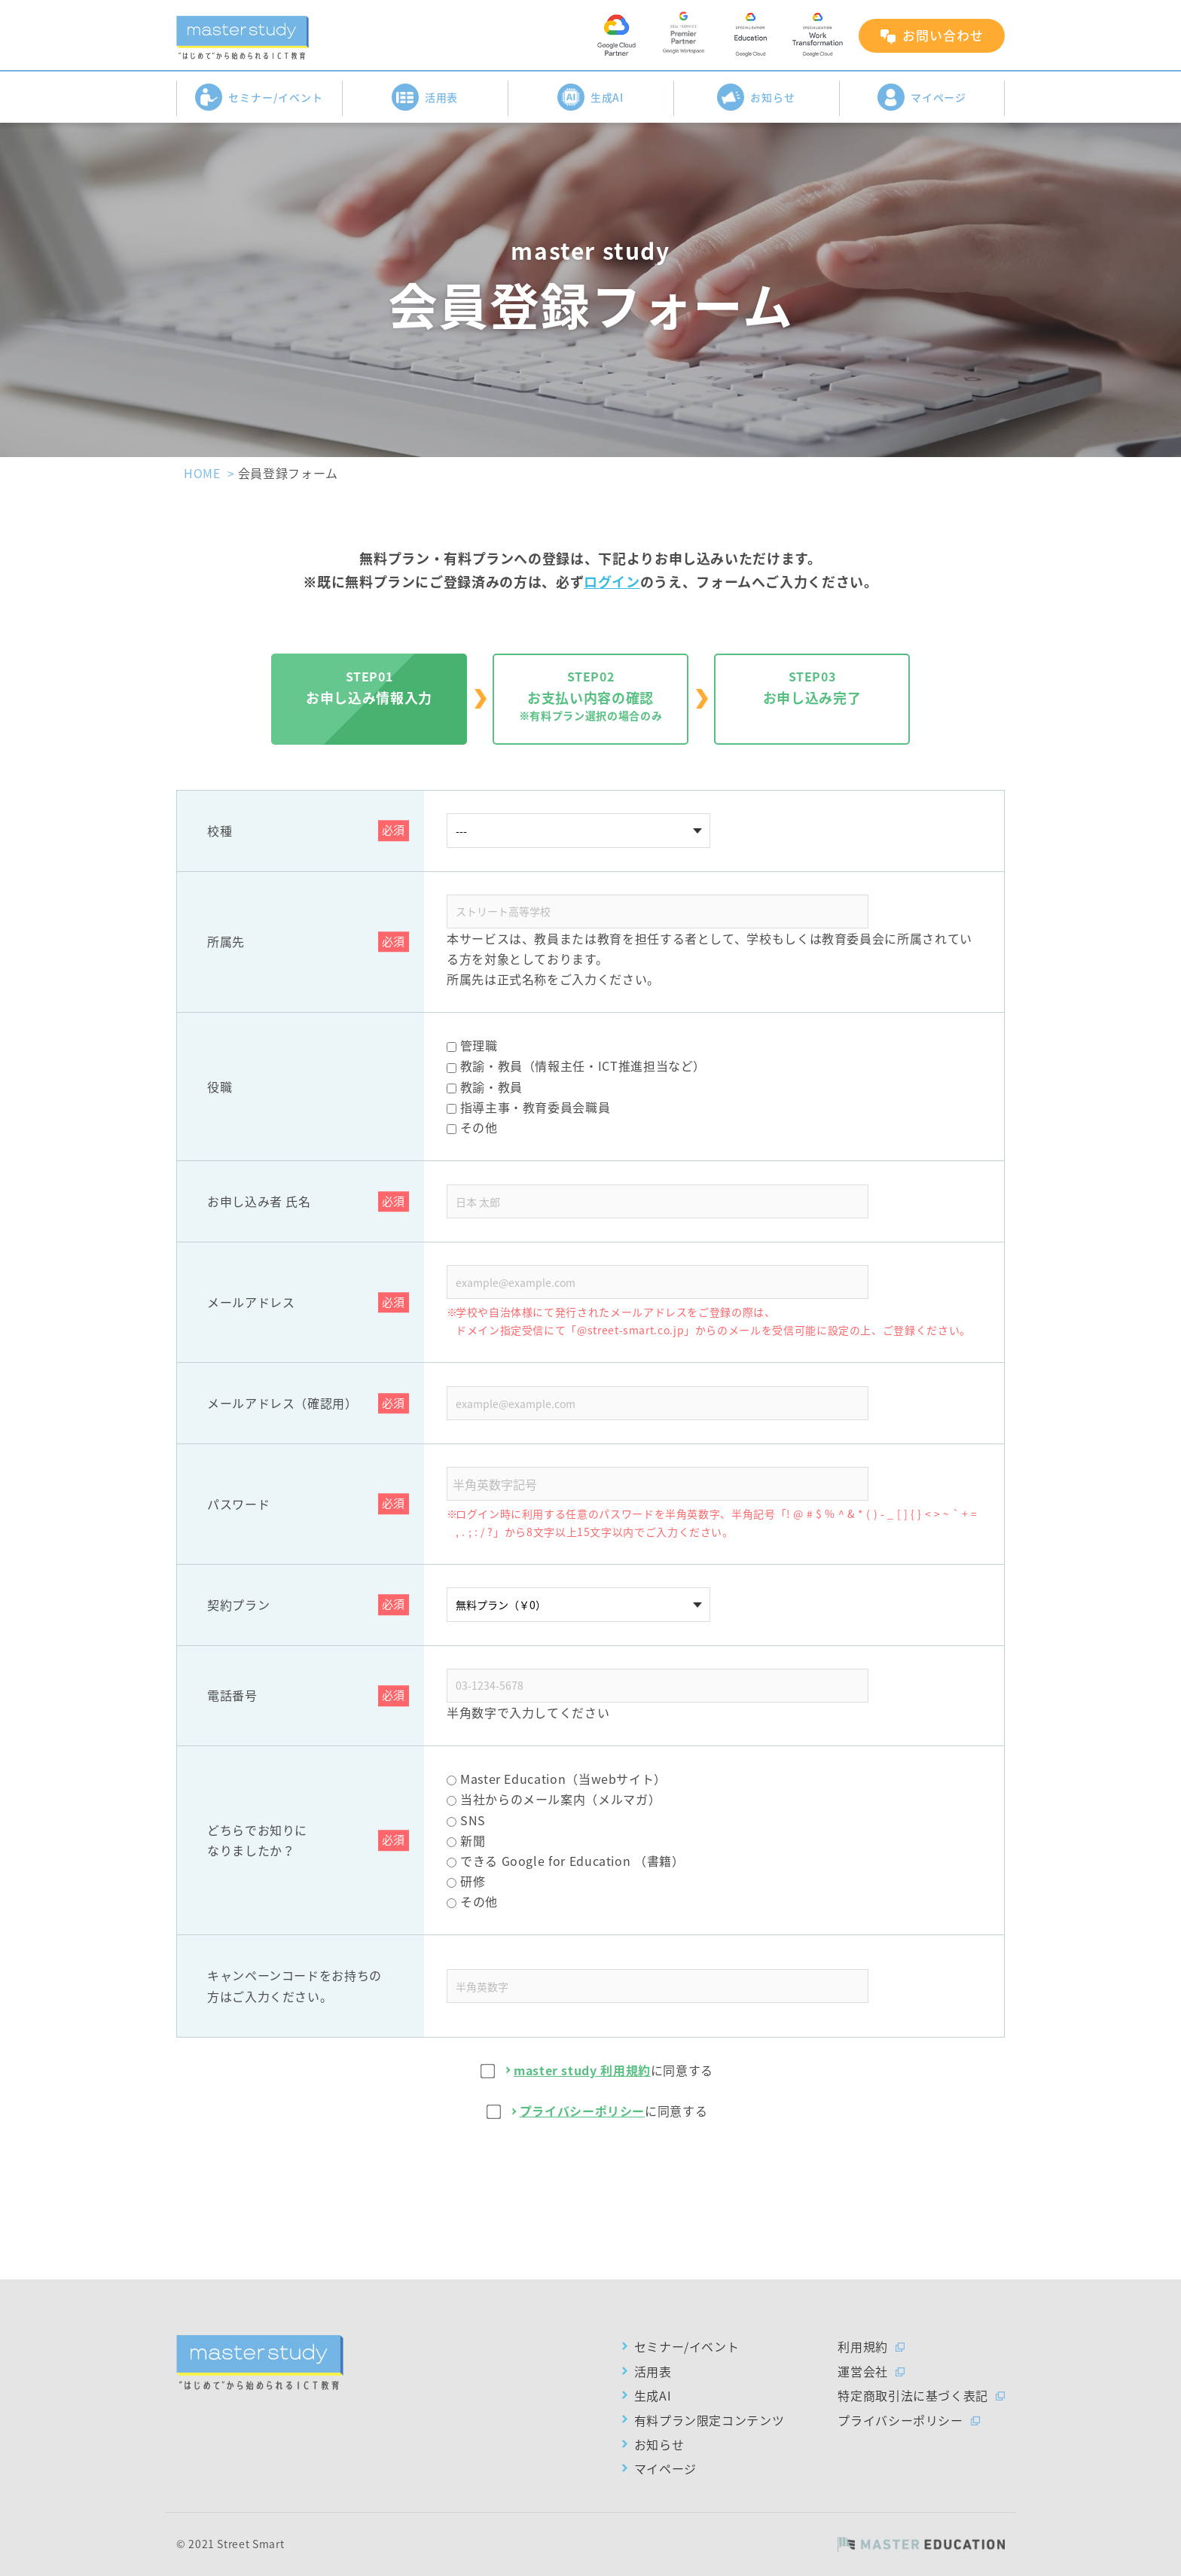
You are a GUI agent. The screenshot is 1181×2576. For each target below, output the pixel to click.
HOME (202, 473)
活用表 (425, 97)
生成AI (590, 97)
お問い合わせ (943, 35)
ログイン (612, 582)
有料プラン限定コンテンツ (709, 2420)
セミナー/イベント (259, 97)
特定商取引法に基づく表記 (913, 2395)
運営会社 (863, 2371)
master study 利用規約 (582, 2070)
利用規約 (863, 2346)
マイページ (922, 97)
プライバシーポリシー (582, 2111)
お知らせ (756, 97)
